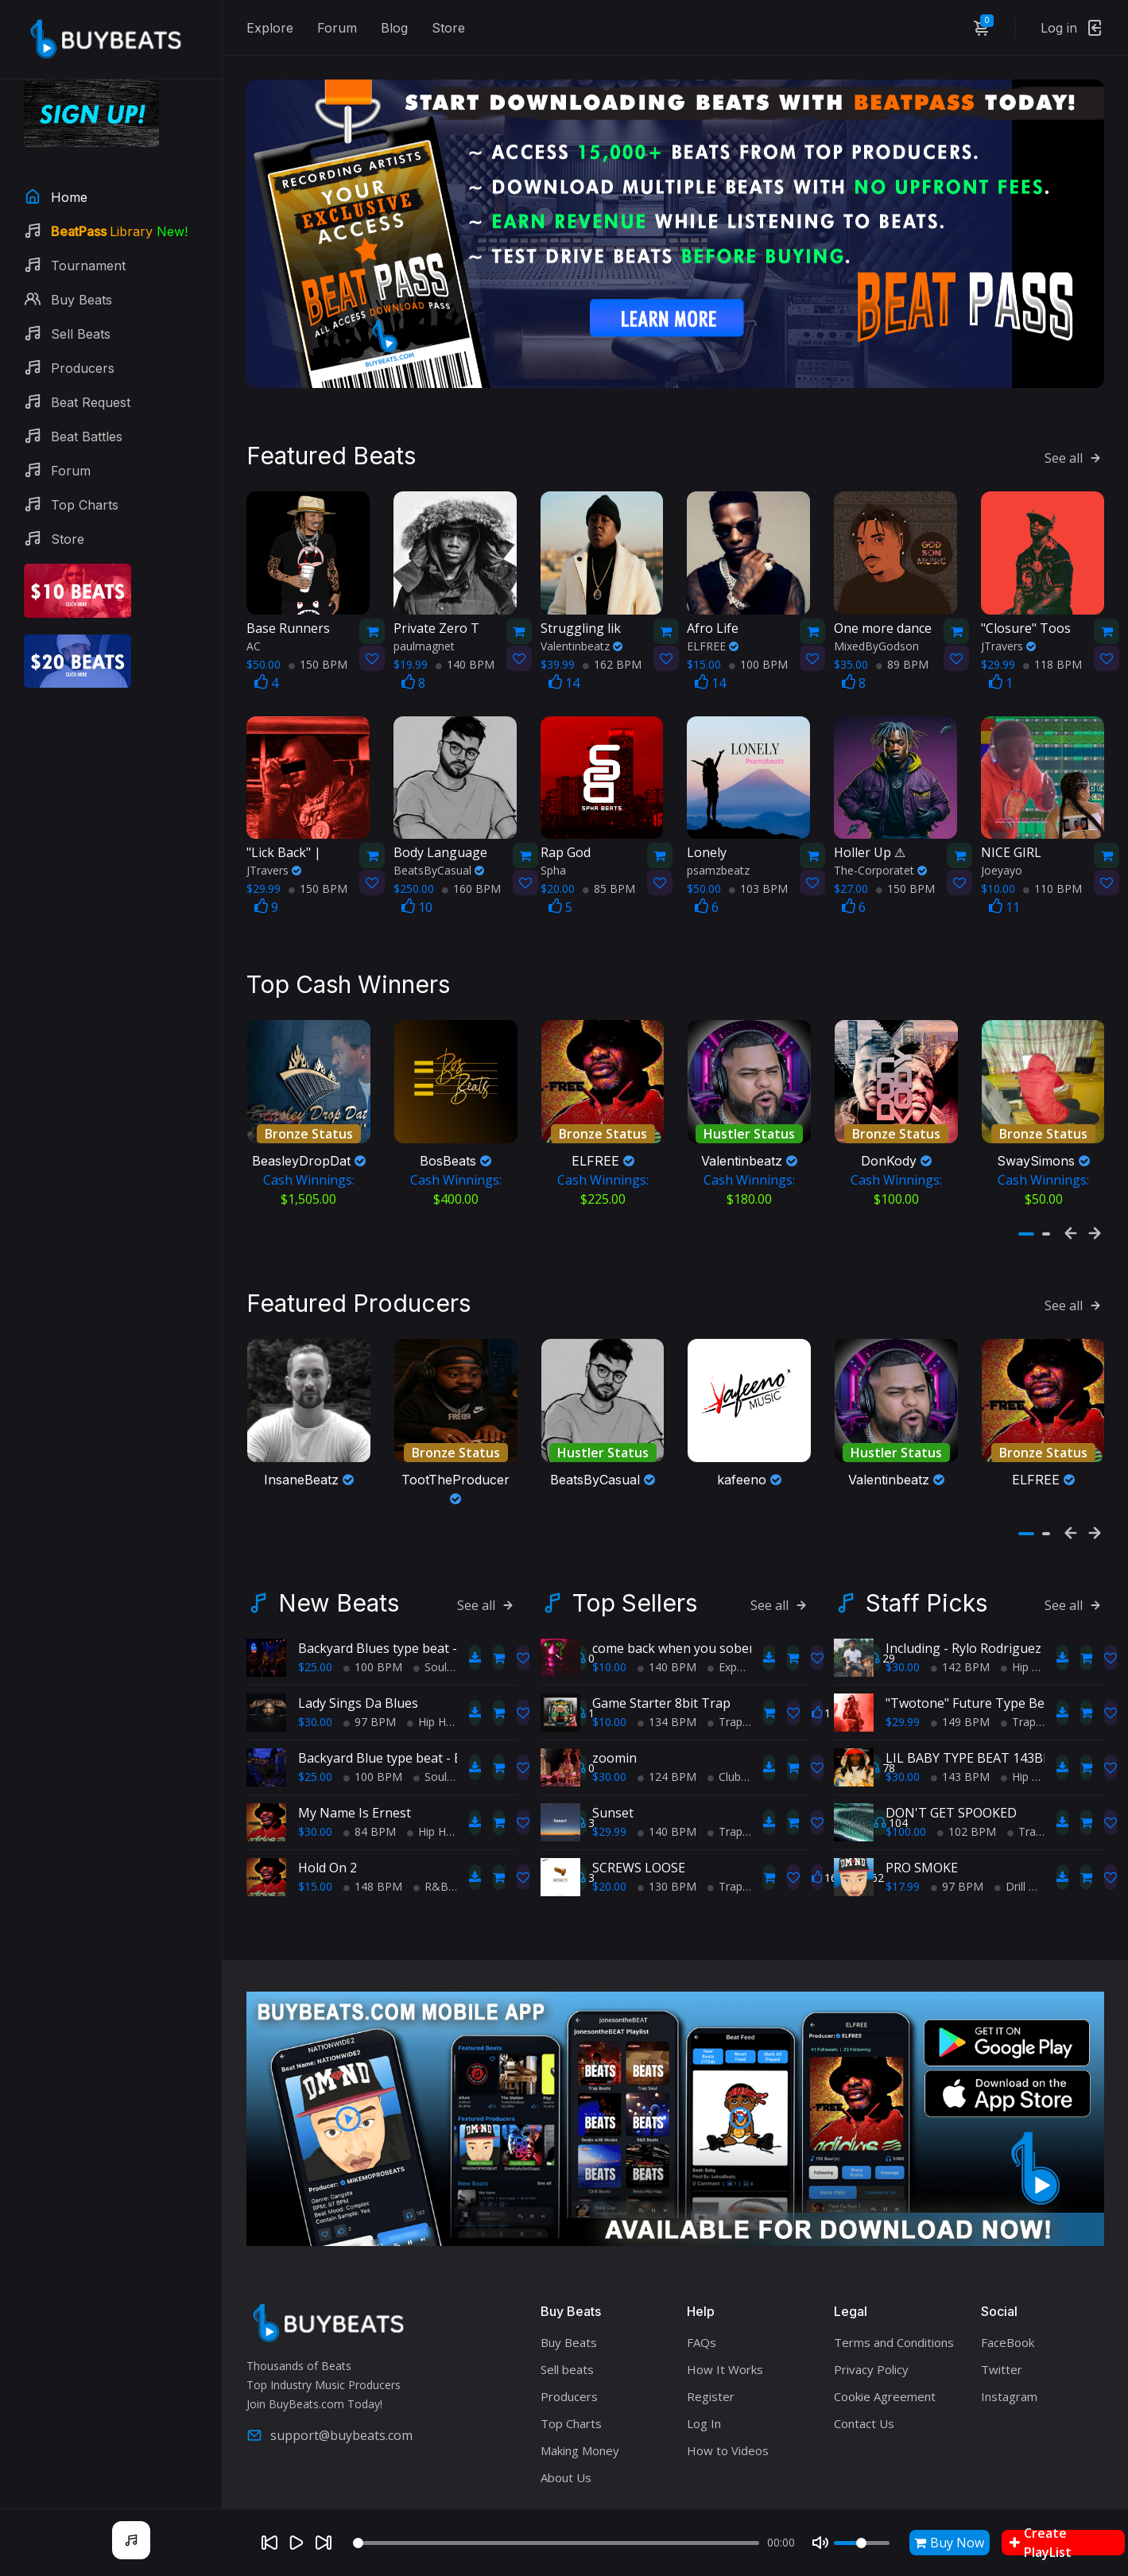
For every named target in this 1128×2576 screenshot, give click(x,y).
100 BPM (758, 653)
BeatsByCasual (438, 859)
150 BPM (318, 653)
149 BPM (960, 1705)
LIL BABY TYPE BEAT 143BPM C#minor (1002, 1742)
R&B (430, 1870)
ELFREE (712, 634)
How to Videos (728, 2434)
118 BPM (1052, 653)
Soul (430, 1650)
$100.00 (906, 1815)
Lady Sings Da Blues (358, 1687)
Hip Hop (433, 1705)
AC (253, 634)
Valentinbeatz (581, 634)
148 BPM (372, 1870)
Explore (269, 28)
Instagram (1009, 2380)
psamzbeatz (718, 859)
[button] (1026, 1222)
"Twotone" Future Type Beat (971, 1687)
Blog (394, 28)
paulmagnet (424, 634)
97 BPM (369, 1705)
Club (724, 1760)
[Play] (296, 2542)
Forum (337, 28)
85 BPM (609, 877)
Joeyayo (1001, 859)
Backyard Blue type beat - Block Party (409, 1742)
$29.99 (609, 1815)
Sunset (613, 1797)
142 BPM (960, 1650)
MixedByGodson (876, 634)
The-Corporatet (880, 859)
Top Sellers (634, 1587)
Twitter (1001, 2353)
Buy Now (949, 2542)
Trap (724, 1705)
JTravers (1008, 634)
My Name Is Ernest (354, 1797)
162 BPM (612, 653)
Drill (1009, 1870)
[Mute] (820, 2542)
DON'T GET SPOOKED (951, 1797)
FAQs (701, 2326)
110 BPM (1052, 877)
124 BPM (667, 1760)
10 (416, 896)
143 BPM (960, 1760)
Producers (569, 2380)
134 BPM (667, 1705)
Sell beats (567, 2353)
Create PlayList (1041, 2542)
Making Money (580, 2434)
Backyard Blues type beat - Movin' (399, 1632)
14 (564, 672)
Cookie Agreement (885, 2380)
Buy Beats (569, 2326)
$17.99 (903, 1870)
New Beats (338, 1587)
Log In (704, 2407)
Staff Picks (926, 1587)
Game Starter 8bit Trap (661, 1687)
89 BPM (902, 653)
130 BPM (667, 1870)
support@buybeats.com (329, 2419)
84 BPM (369, 1815)
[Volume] (862, 2543)
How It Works (725, 2353)
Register (711, 2380)
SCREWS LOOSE (638, 1851)
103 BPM (758, 877)
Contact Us (864, 2407)
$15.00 (315, 1870)
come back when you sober (673, 1632)
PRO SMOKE (922, 1851)
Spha (553, 859)
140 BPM (465, 653)
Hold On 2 (327, 1851)
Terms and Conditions (894, 2326)
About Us (566, 2461)
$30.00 (315, 1705)
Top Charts (571, 2407)
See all (1074, 447)
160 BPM (471, 877)
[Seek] (556, 2543)
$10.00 (609, 1650)
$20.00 (609, 1870)
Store (448, 28)
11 (1004, 896)
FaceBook (1007, 2326)
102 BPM (966, 1815)
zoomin (614, 1742)
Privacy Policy (871, 2353)
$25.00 (315, 1650)
